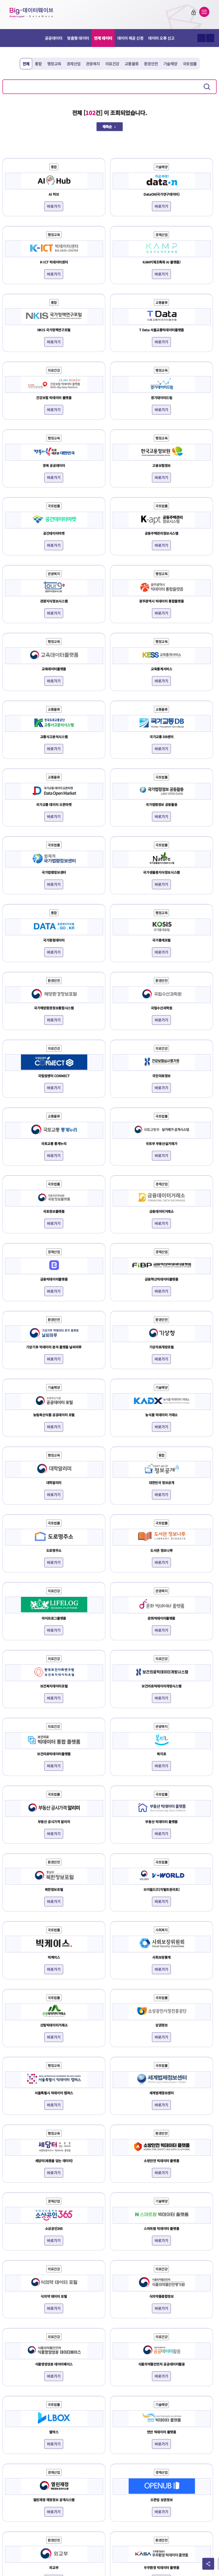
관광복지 (93, 64)
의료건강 (112, 64)
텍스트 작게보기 (210, 38)
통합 (38, 64)
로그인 (193, 12)
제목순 (107, 126)
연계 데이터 (103, 38)
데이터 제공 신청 (130, 38)
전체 (26, 64)
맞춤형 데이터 (78, 38)
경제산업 (74, 64)
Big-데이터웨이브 (31, 13)
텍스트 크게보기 (201, 38)
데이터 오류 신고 (161, 38)
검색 (207, 87)
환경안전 (151, 64)
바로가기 (53, 206)
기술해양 (170, 64)
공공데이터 (53, 38)
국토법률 (190, 64)
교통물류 (132, 64)
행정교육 (54, 64)
